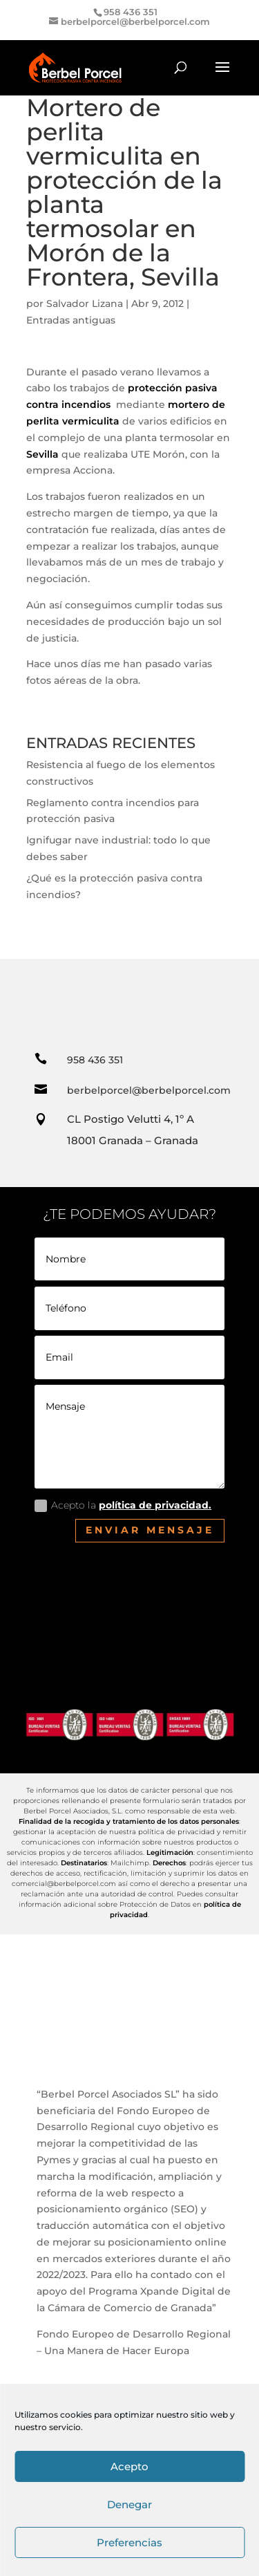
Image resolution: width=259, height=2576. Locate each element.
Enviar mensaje (150, 1530)
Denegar (129, 2504)
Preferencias (129, 2542)
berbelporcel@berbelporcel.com (149, 1090)
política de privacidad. (155, 1505)
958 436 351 (95, 1060)
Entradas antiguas (70, 320)
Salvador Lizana (84, 303)
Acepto (129, 2466)
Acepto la (123, 1505)
